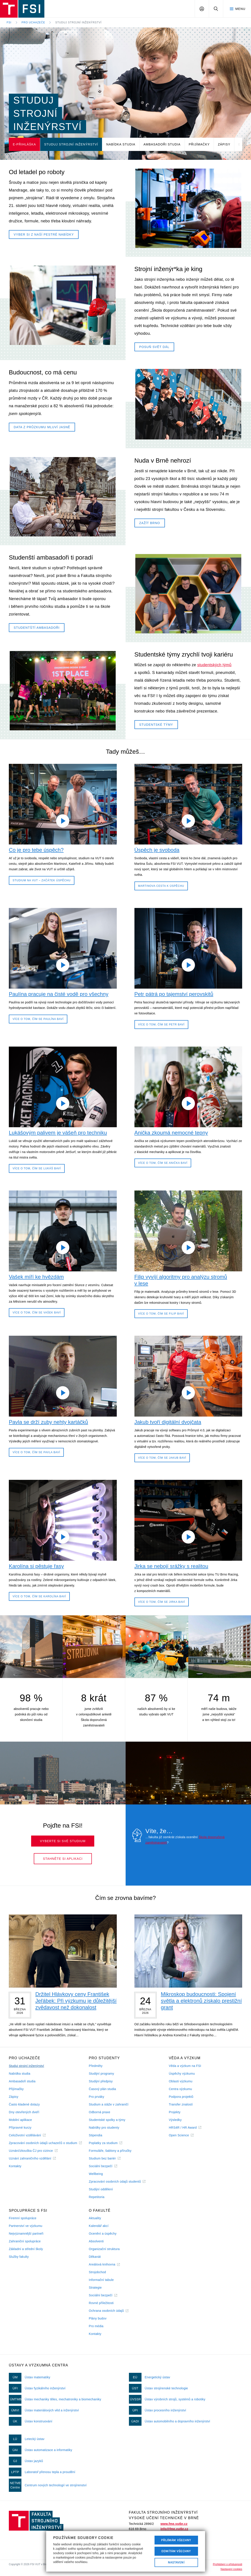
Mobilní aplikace (20, 2120)
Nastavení (176, 2562)
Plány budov (97, 2318)
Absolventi (96, 2241)
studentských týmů (214, 665)
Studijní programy (101, 2073)
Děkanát (95, 2256)
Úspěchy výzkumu (182, 2073)
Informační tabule (101, 2280)
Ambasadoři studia (22, 2081)
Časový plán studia (102, 2089)
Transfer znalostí (181, 2104)
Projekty (175, 2112)
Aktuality (95, 2218)
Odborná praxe (99, 2112)
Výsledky (175, 2120)
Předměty (95, 2066)
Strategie (95, 2287)
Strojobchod (97, 2272)
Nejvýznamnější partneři (26, 2233)
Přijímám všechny (176, 2540)
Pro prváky (96, 2096)
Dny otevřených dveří (24, 2112)
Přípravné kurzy (20, 2127)
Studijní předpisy (101, 2081)
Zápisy (13, 2096)
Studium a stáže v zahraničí (108, 2104)
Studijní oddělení (101, 2189)
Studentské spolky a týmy (107, 2120)
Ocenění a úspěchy (102, 2233)
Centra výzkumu (180, 2089)
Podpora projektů (181, 2096)
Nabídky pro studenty (104, 2127)
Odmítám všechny (176, 2551)
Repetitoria (96, 2197)
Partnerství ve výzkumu (25, 2226)
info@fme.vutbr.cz (174, 2529)
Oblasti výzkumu (180, 2081)
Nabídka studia (19, 2073)
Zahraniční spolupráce (25, 2241)
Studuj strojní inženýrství (78, 22)
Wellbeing (96, 2174)
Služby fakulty (19, 2256)
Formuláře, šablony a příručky (110, 2150)
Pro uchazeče (33, 22)
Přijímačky (16, 2089)
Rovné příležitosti (101, 2303)
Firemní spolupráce (22, 2218)
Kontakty (15, 2166)
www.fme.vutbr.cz (173, 2524)
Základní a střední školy (26, 2249)
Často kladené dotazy (24, 2104)
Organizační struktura (104, 2249)
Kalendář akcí (98, 2226)
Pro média (96, 2326)
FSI (9, 22)
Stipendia (95, 2135)
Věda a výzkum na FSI (185, 2066)
